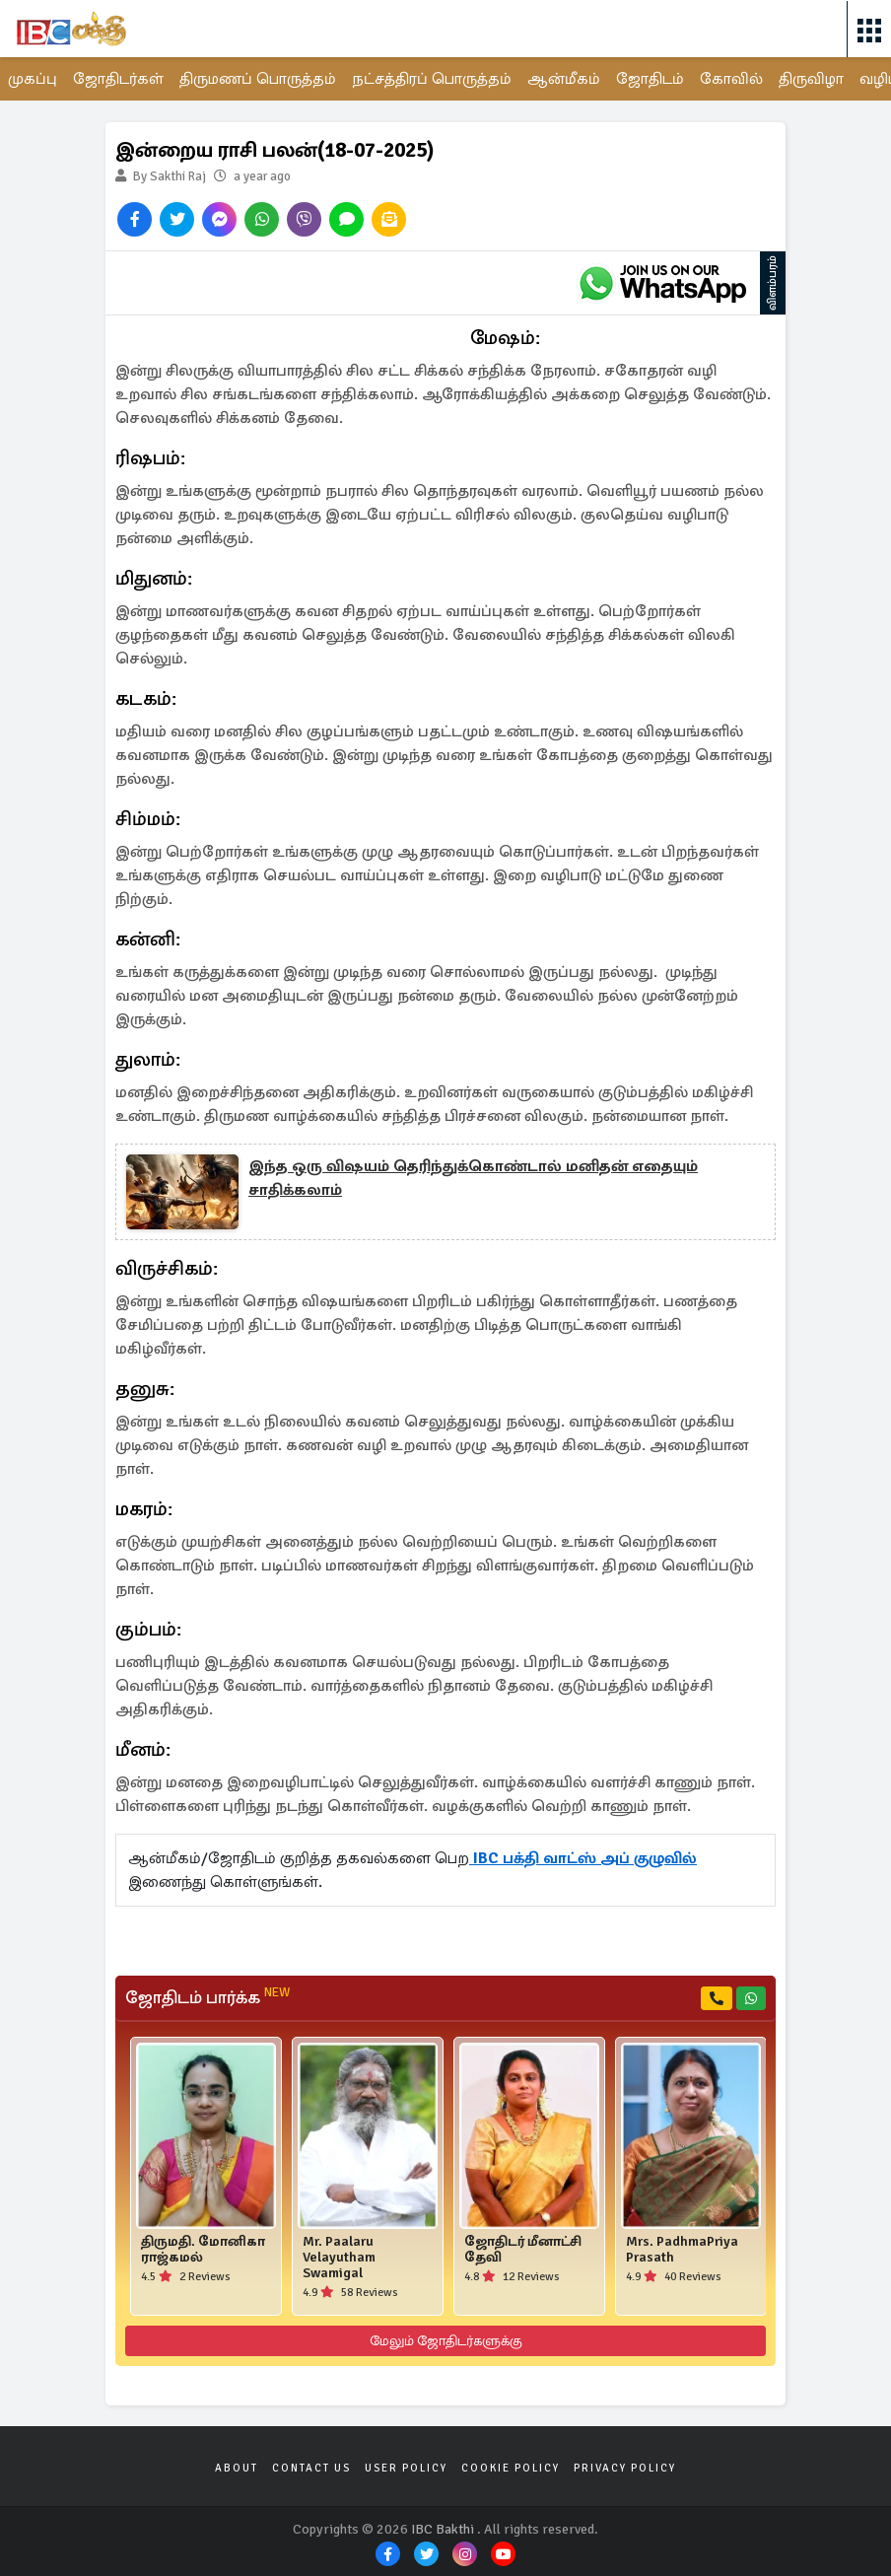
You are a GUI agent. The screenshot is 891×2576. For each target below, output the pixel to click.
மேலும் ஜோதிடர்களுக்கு (446, 2340)
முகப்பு (32, 79)
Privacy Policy (625, 2468)
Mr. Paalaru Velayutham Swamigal (339, 2257)
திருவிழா (811, 79)
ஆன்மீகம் (563, 79)
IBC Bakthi (442, 2529)
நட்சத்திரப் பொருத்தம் (432, 79)
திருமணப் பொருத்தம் (257, 79)
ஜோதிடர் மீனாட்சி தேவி (523, 2249)
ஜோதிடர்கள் (118, 79)
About (236, 2468)
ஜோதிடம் (650, 79)
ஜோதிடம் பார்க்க (207, 1997)
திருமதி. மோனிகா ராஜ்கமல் (203, 2249)
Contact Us (311, 2468)
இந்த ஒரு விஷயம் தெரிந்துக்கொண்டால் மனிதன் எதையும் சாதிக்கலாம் (473, 1178)
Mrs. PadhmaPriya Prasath (682, 2249)
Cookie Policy (510, 2468)
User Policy (406, 2468)
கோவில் (731, 79)
